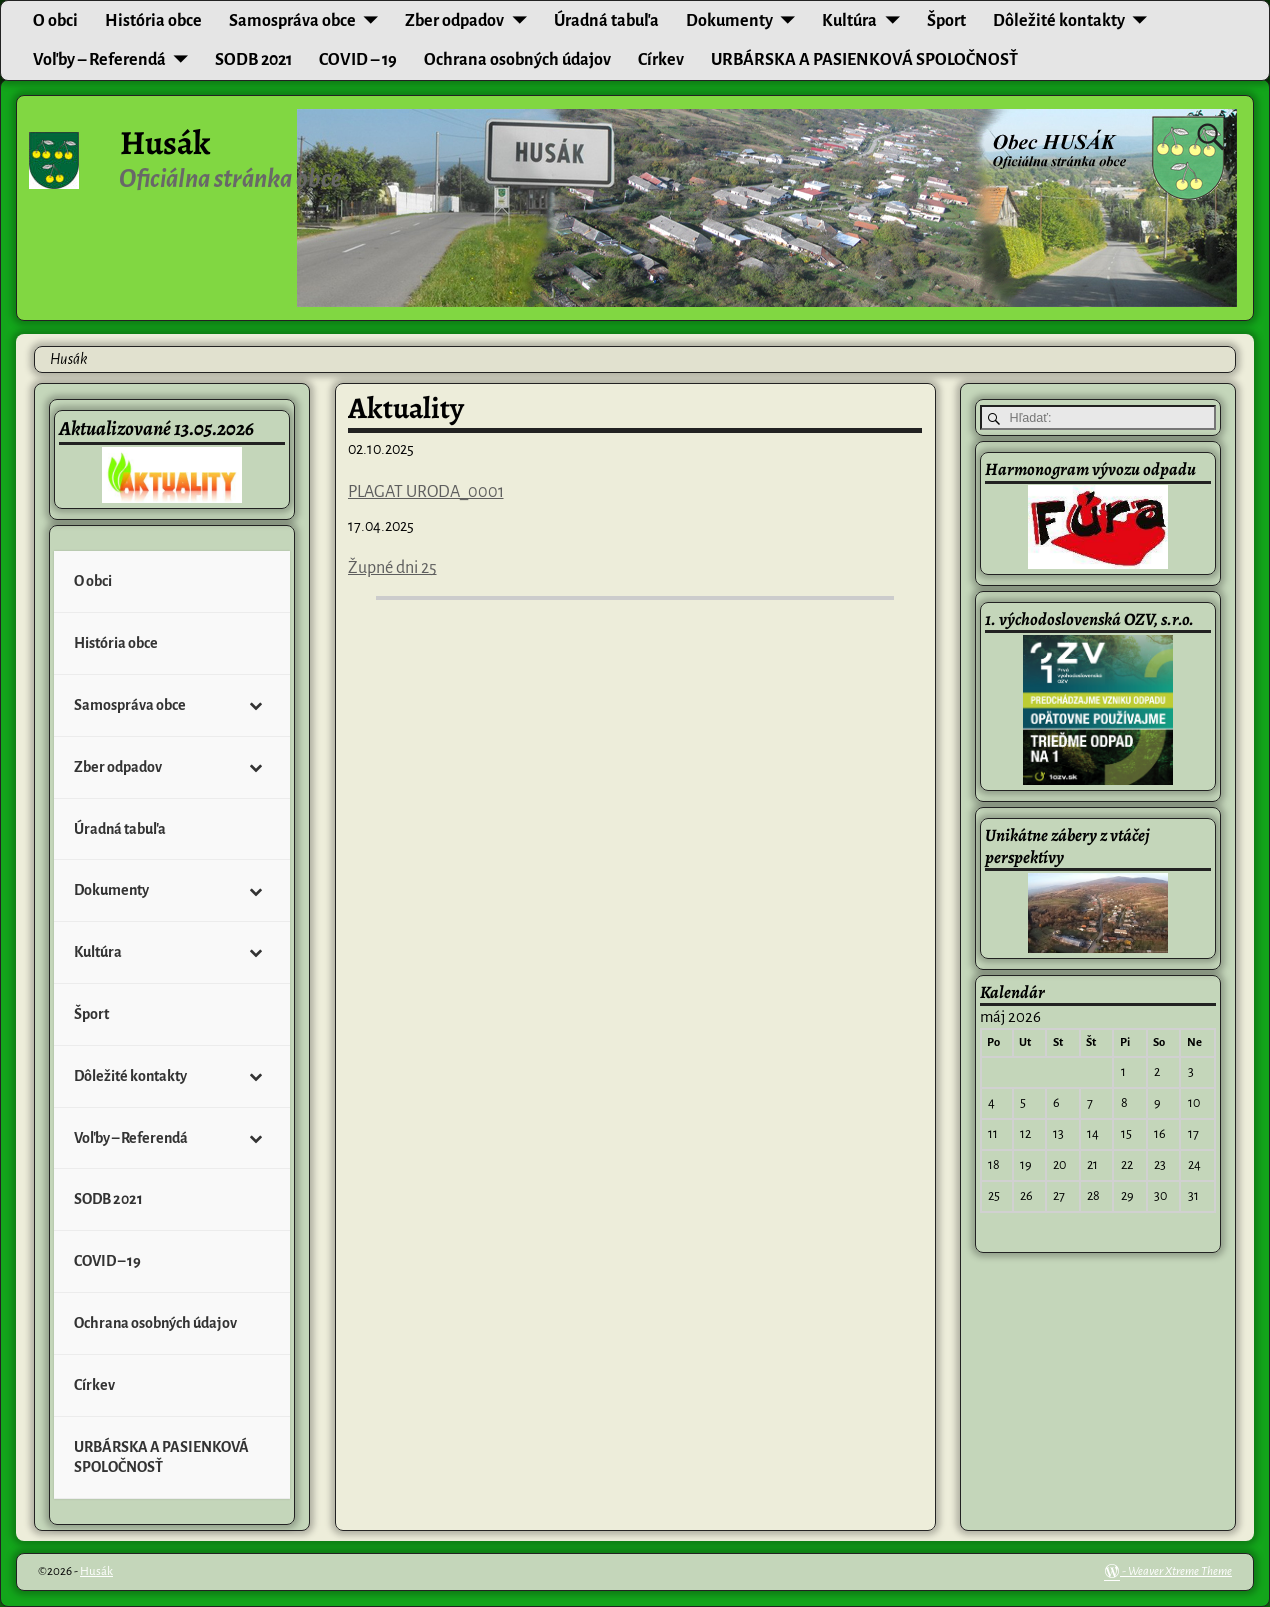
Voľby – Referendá (99, 60)
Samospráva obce (292, 21)
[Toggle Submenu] (255, 705)
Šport (946, 21)
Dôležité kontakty (1059, 21)
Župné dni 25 (392, 568)
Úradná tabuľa (606, 21)
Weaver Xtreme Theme (1180, 1571)
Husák (165, 143)
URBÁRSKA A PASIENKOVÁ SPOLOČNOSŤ (864, 60)
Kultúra (849, 21)
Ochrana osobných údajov (517, 60)
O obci (55, 21)
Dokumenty (729, 21)
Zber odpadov (454, 21)
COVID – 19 (358, 60)
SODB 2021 (253, 60)
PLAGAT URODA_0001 (426, 492)
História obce (153, 21)
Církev (661, 60)
